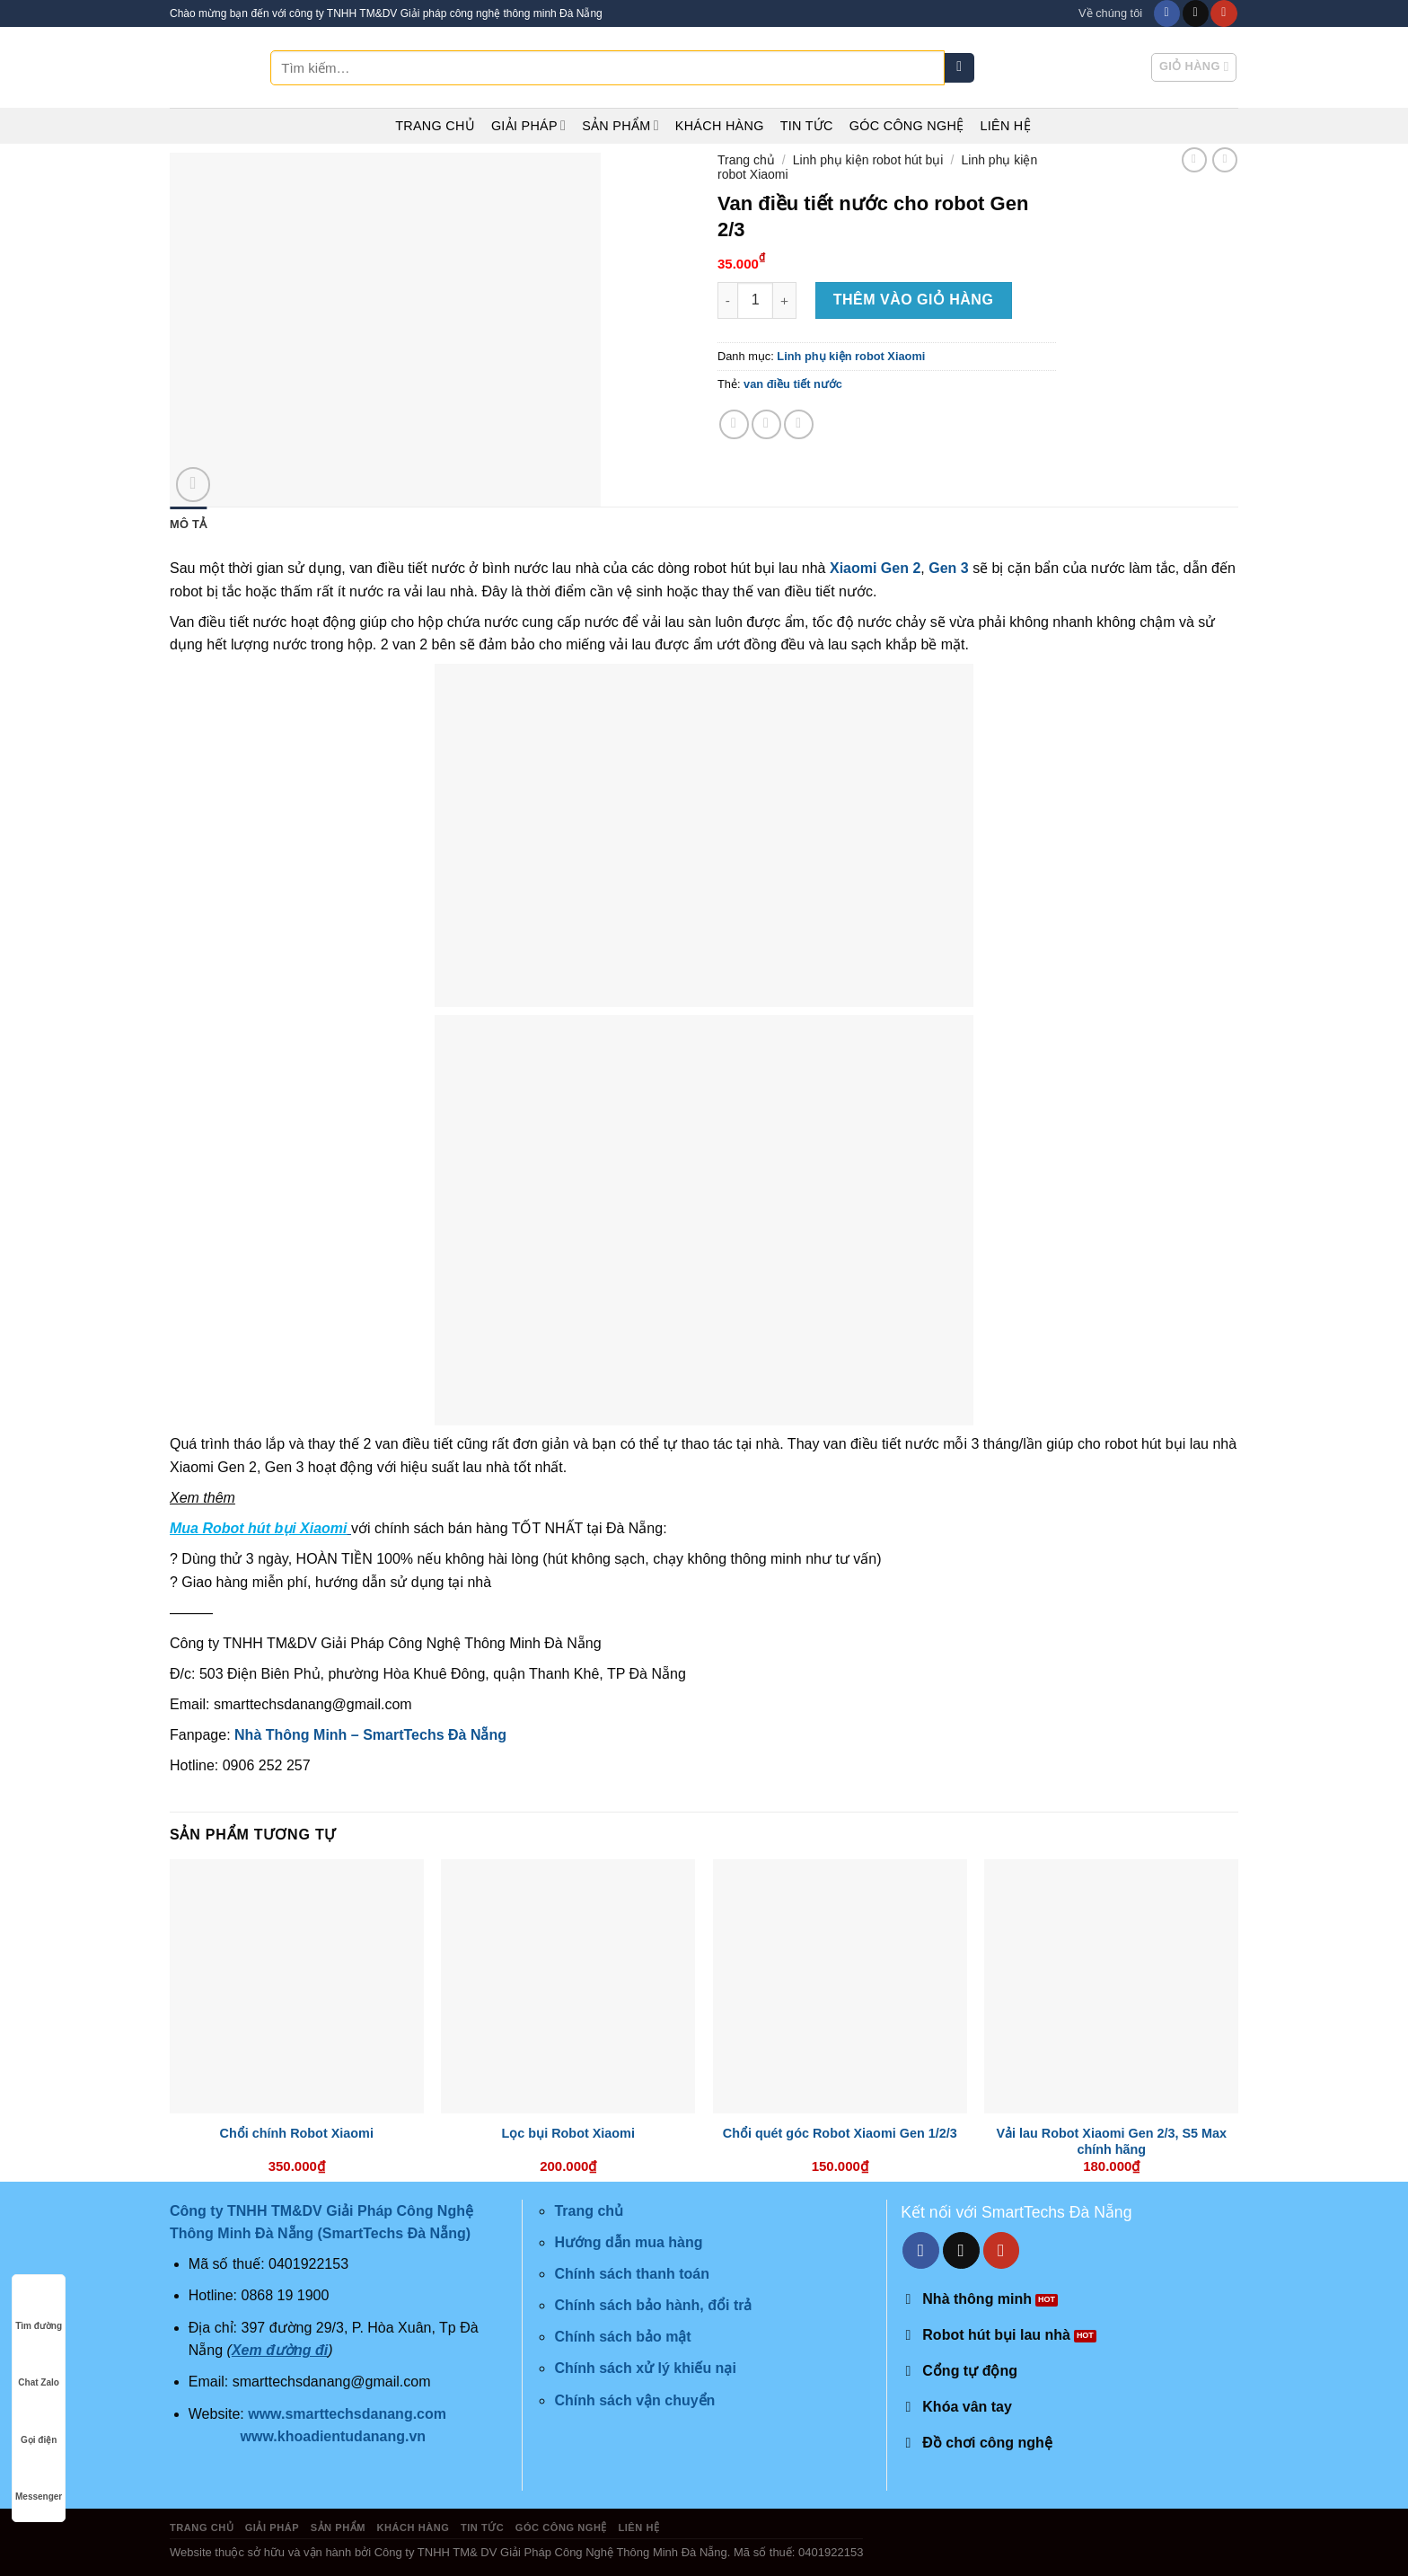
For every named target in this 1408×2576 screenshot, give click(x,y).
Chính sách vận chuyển (634, 2400)
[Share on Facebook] (734, 424)
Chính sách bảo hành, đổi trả (653, 2305)
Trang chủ (435, 126)
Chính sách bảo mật (622, 2336)
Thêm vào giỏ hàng (913, 299)
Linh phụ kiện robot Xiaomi (851, 356)
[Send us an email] (1196, 13)
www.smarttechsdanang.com (347, 2414)
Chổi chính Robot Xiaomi (297, 2133)
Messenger (38, 2479)
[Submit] (959, 68)
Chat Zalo (38, 2365)
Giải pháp (528, 125)
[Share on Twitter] (766, 424)
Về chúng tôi (1110, 13)
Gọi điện (39, 2423)
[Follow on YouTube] (1223, 13)
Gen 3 (948, 568)
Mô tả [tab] (188, 524)
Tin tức (806, 126)
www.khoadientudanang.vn (334, 2436)
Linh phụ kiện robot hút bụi (868, 160)
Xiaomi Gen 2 (875, 568)
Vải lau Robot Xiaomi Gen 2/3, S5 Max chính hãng (1111, 2141)
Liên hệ (1005, 126)
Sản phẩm (620, 125)
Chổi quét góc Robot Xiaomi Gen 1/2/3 (840, 2133)
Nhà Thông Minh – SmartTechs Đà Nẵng (370, 1734)
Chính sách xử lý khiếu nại (644, 2368)
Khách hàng (719, 126)
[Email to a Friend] (799, 424)
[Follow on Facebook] (1167, 13)
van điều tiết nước (793, 384)
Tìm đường (38, 2309)
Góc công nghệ (906, 126)
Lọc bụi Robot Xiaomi (568, 2133)
